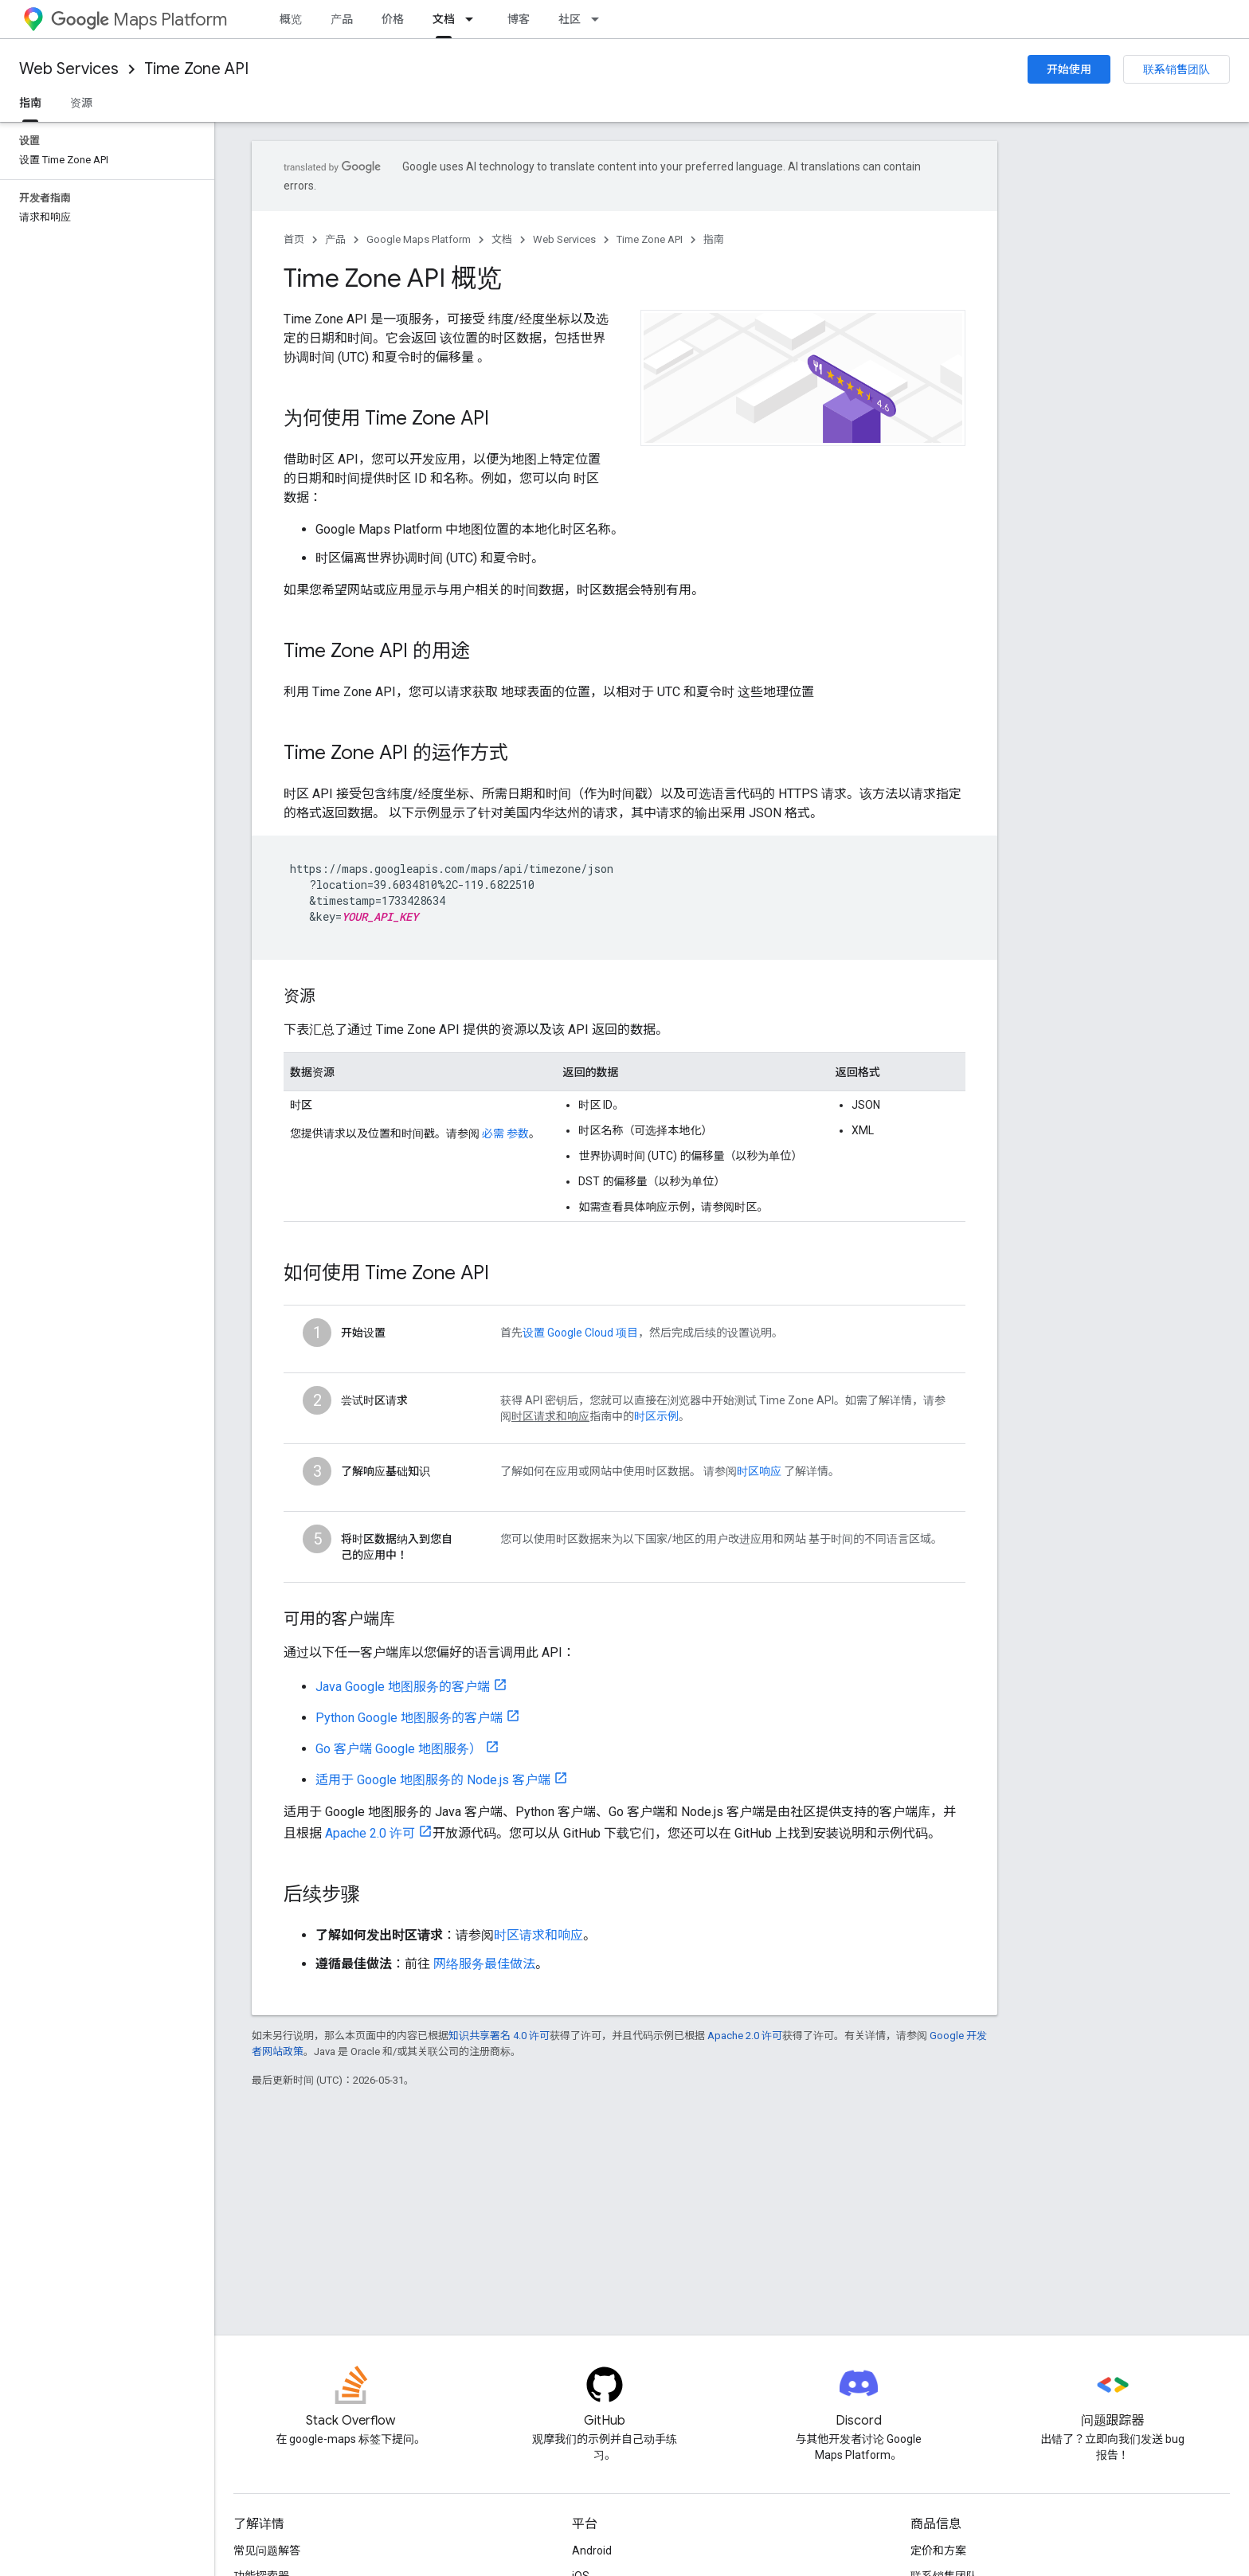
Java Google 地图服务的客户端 (402, 1686)
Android (592, 2550)
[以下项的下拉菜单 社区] (600, 19)
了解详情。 (810, 1471)
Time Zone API (196, 69)
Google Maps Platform (418, 239)
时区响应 (759, 1471)
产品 (342, 19)
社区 (569, 19)
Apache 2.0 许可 (370, 1833)
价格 (393, 19)
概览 (291, 19)
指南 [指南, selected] (30, 103)
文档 (501, 239)
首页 (294, 239)
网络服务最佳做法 (484, 1963)
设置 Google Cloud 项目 (580, 1332)
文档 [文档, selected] (444, 19)
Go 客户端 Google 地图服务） (398, 1748)
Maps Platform (139, 19)
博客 (518, 19)
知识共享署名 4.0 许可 (499, 2036)
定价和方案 (938, 2550)
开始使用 (1069, 69)
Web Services (69, 69)
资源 (81, 103)
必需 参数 (505, 1133)
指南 (713, 239)
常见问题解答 (266, 2550)
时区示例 (656, 1416)
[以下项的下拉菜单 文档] (474, 19)
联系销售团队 (1176, 69)
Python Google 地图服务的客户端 (409, 1717)
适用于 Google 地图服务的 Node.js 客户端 (432, 1779)
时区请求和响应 (538, 1935)
